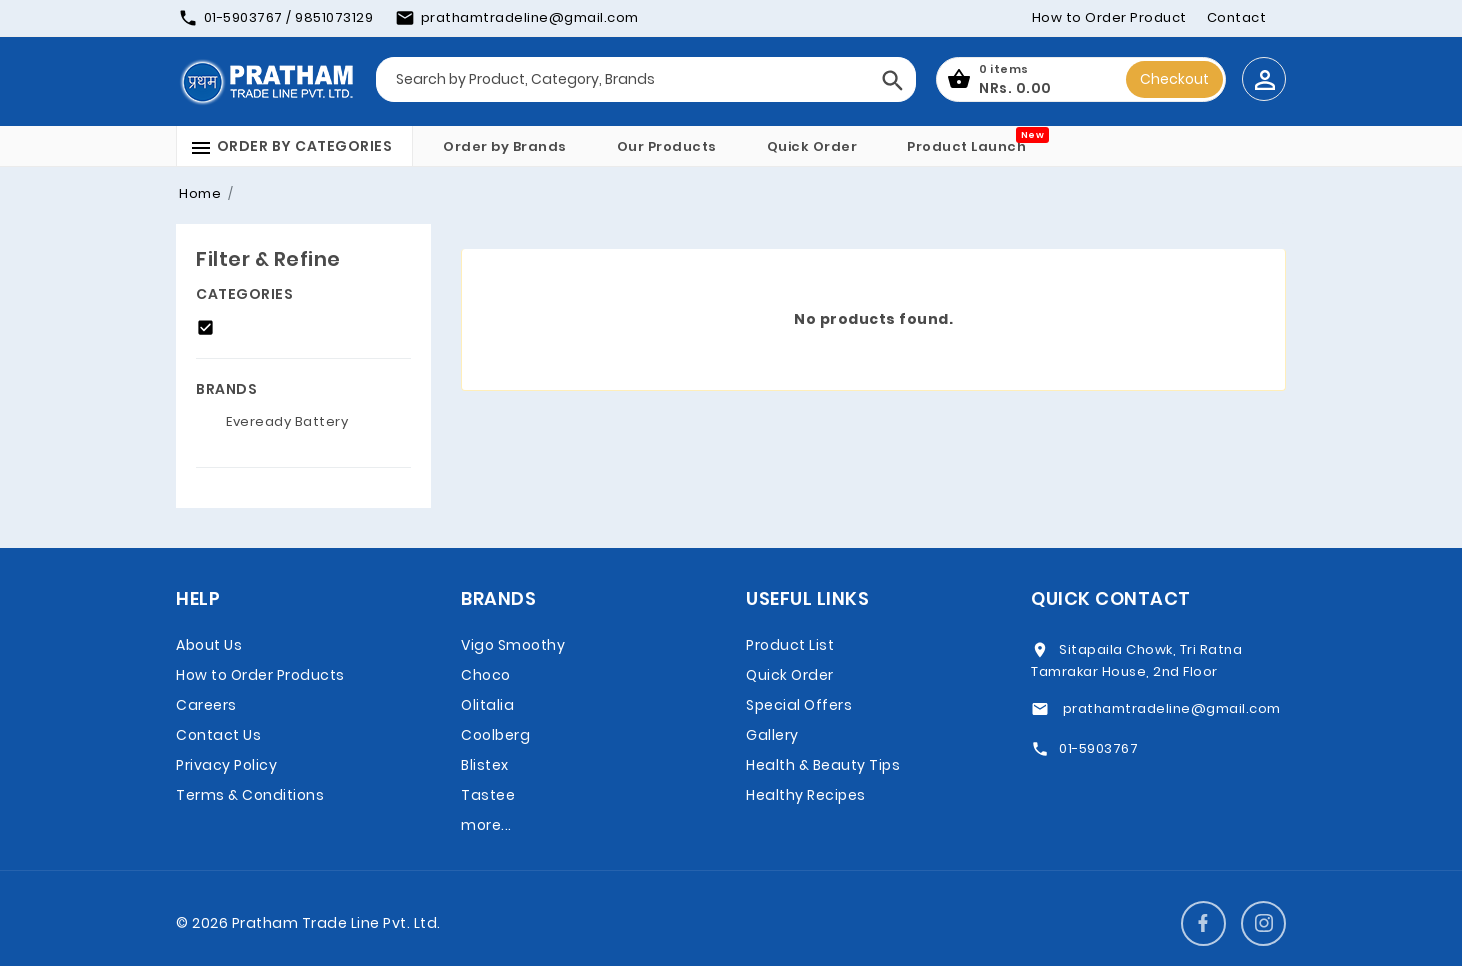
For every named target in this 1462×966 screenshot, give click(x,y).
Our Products (667, 146)
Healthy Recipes (806, 795)
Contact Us (218, 735)
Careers (206, 705)
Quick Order (812, 146)
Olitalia (487, 705)
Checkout (1174, 79)
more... (486, 825)
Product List (790, 645)
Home (200, 193)
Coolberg (495, 735)
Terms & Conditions (250, 795)
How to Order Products (260, 675)
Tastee (488, 795)
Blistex (485, 765)
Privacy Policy (226, 765)
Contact (1237, 17)
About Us (209, 645)
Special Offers (799, 705)
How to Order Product (1109, 17)
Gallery (772, 735)
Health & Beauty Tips (823, 765)
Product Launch (966, 146)
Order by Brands (505, 146)
